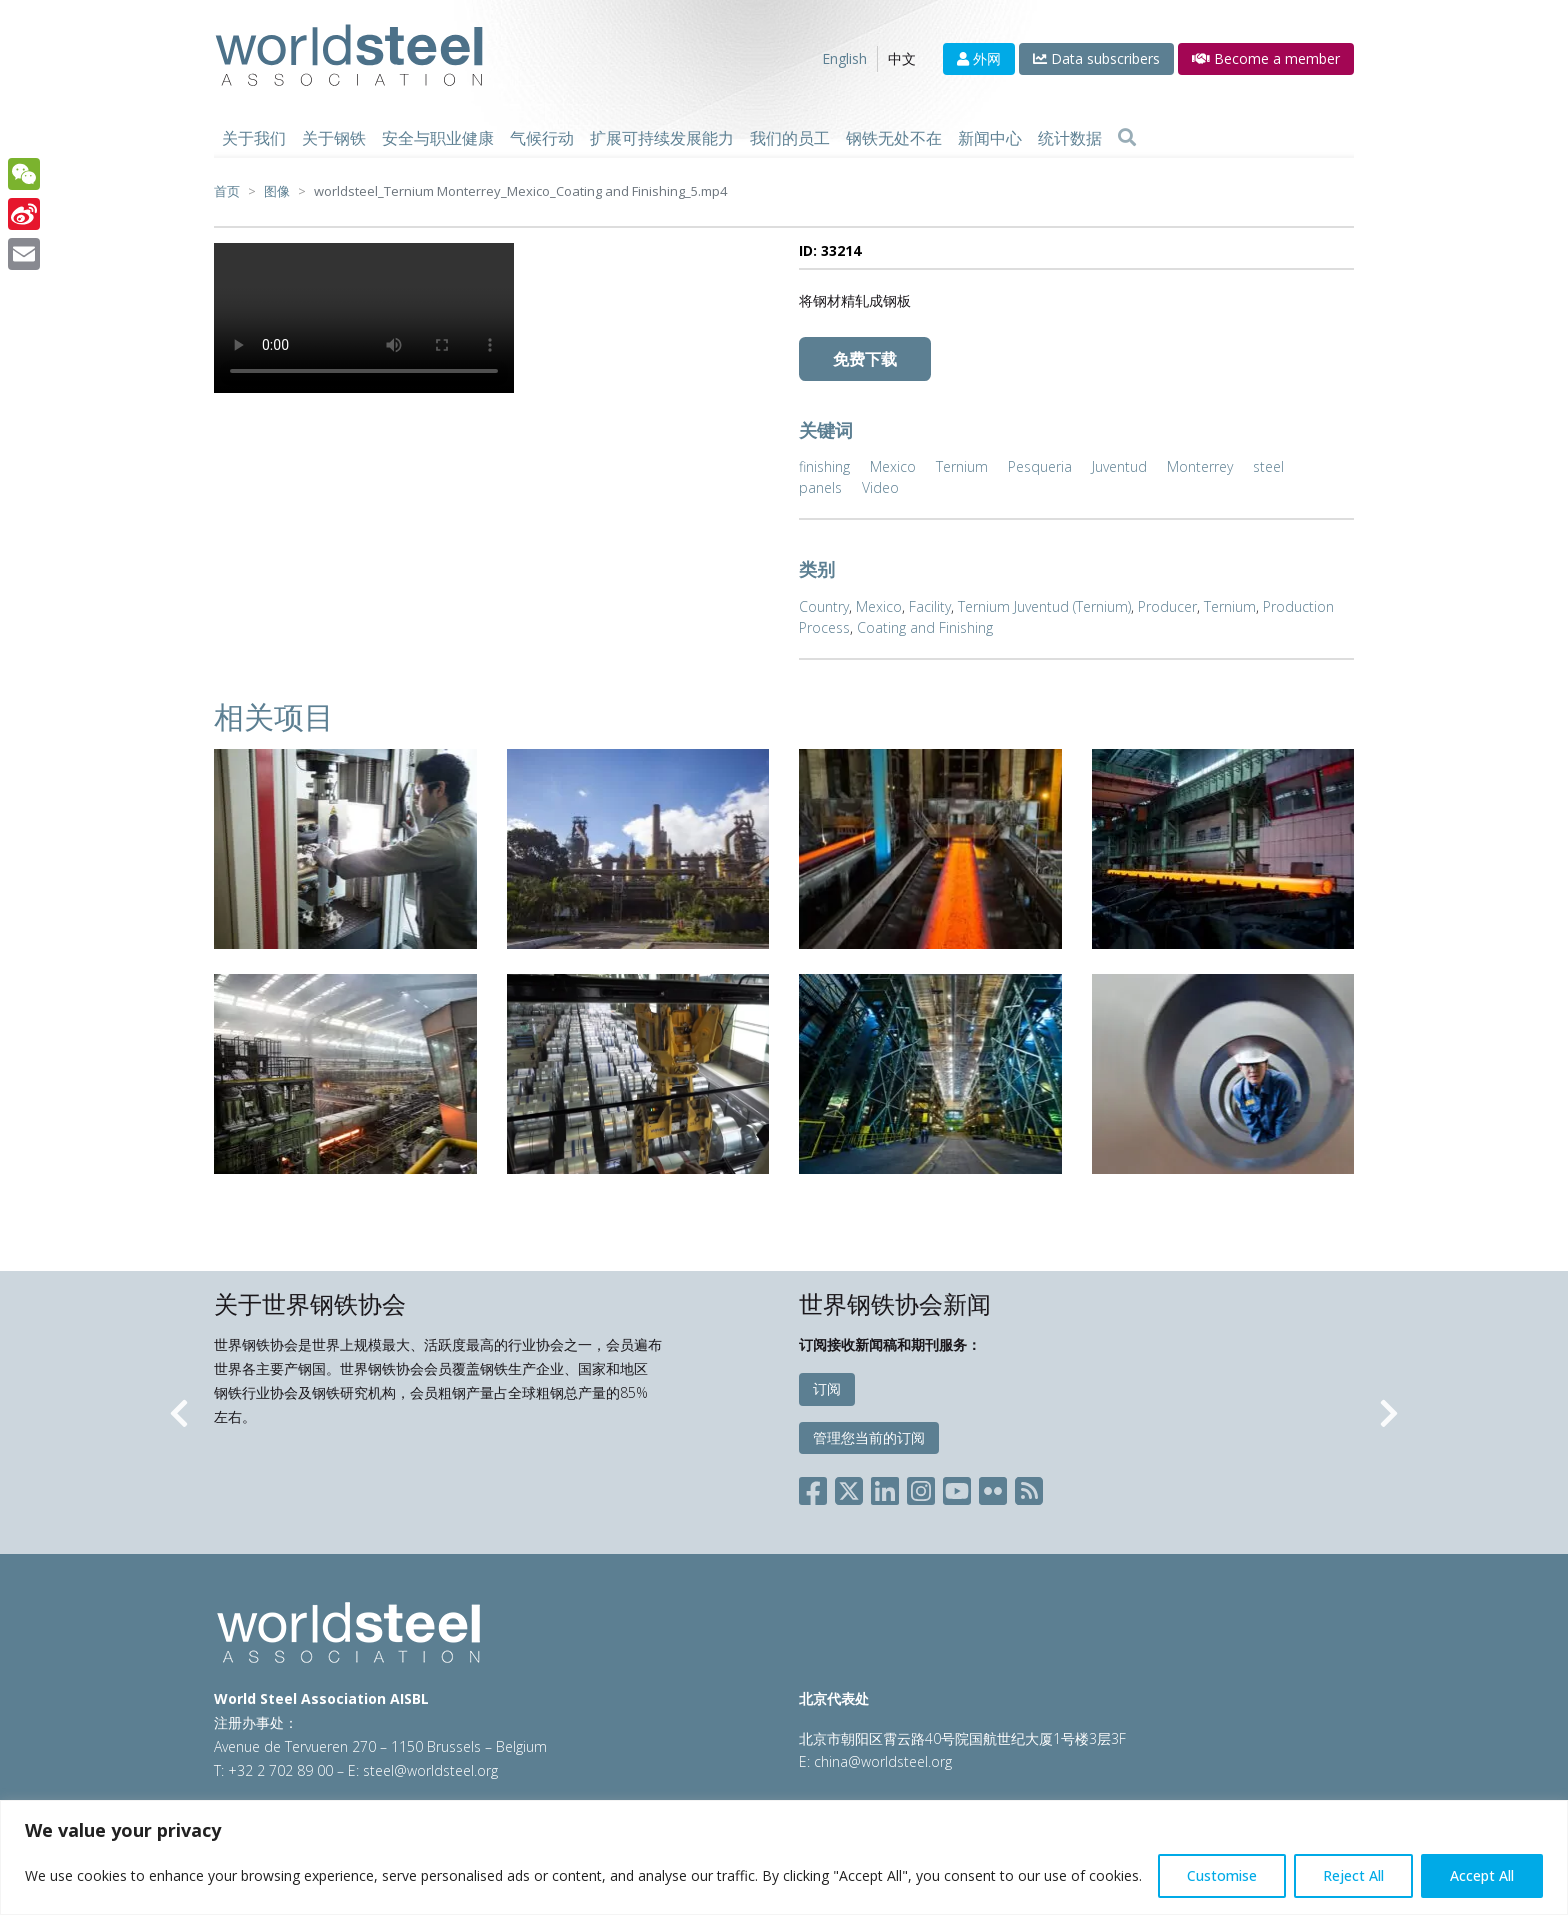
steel (1268, 466)
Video (880, 487)
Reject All (1353, 1875)
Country (824, 606)
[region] (784, 1857)
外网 (979, 58)
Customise (1222, 1875)
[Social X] (849, 1487)
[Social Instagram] (921, 1487)
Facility (930, 606)
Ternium (962, 466)
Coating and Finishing (925, 627)
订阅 (827, 1388)
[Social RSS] (1029, 1487)
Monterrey (1200, 466)
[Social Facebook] (817, 1487)
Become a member (1266, 58)
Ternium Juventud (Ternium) (1044, 606)
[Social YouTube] (957, 1487)
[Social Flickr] (993, 1487)
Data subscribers (1096, 58)
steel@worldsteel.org (430, 1770)
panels (820, 487)
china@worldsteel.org (883, 1761)
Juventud (1119, 466)
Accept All (1482, 1875)
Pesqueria (1040, 466)
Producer (1167, 606)
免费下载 (865, 359)
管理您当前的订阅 (869, 1437)
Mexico (893, 466)
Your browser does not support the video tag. (364, 318)
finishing (824, 466)
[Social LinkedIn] (885, 1487)
